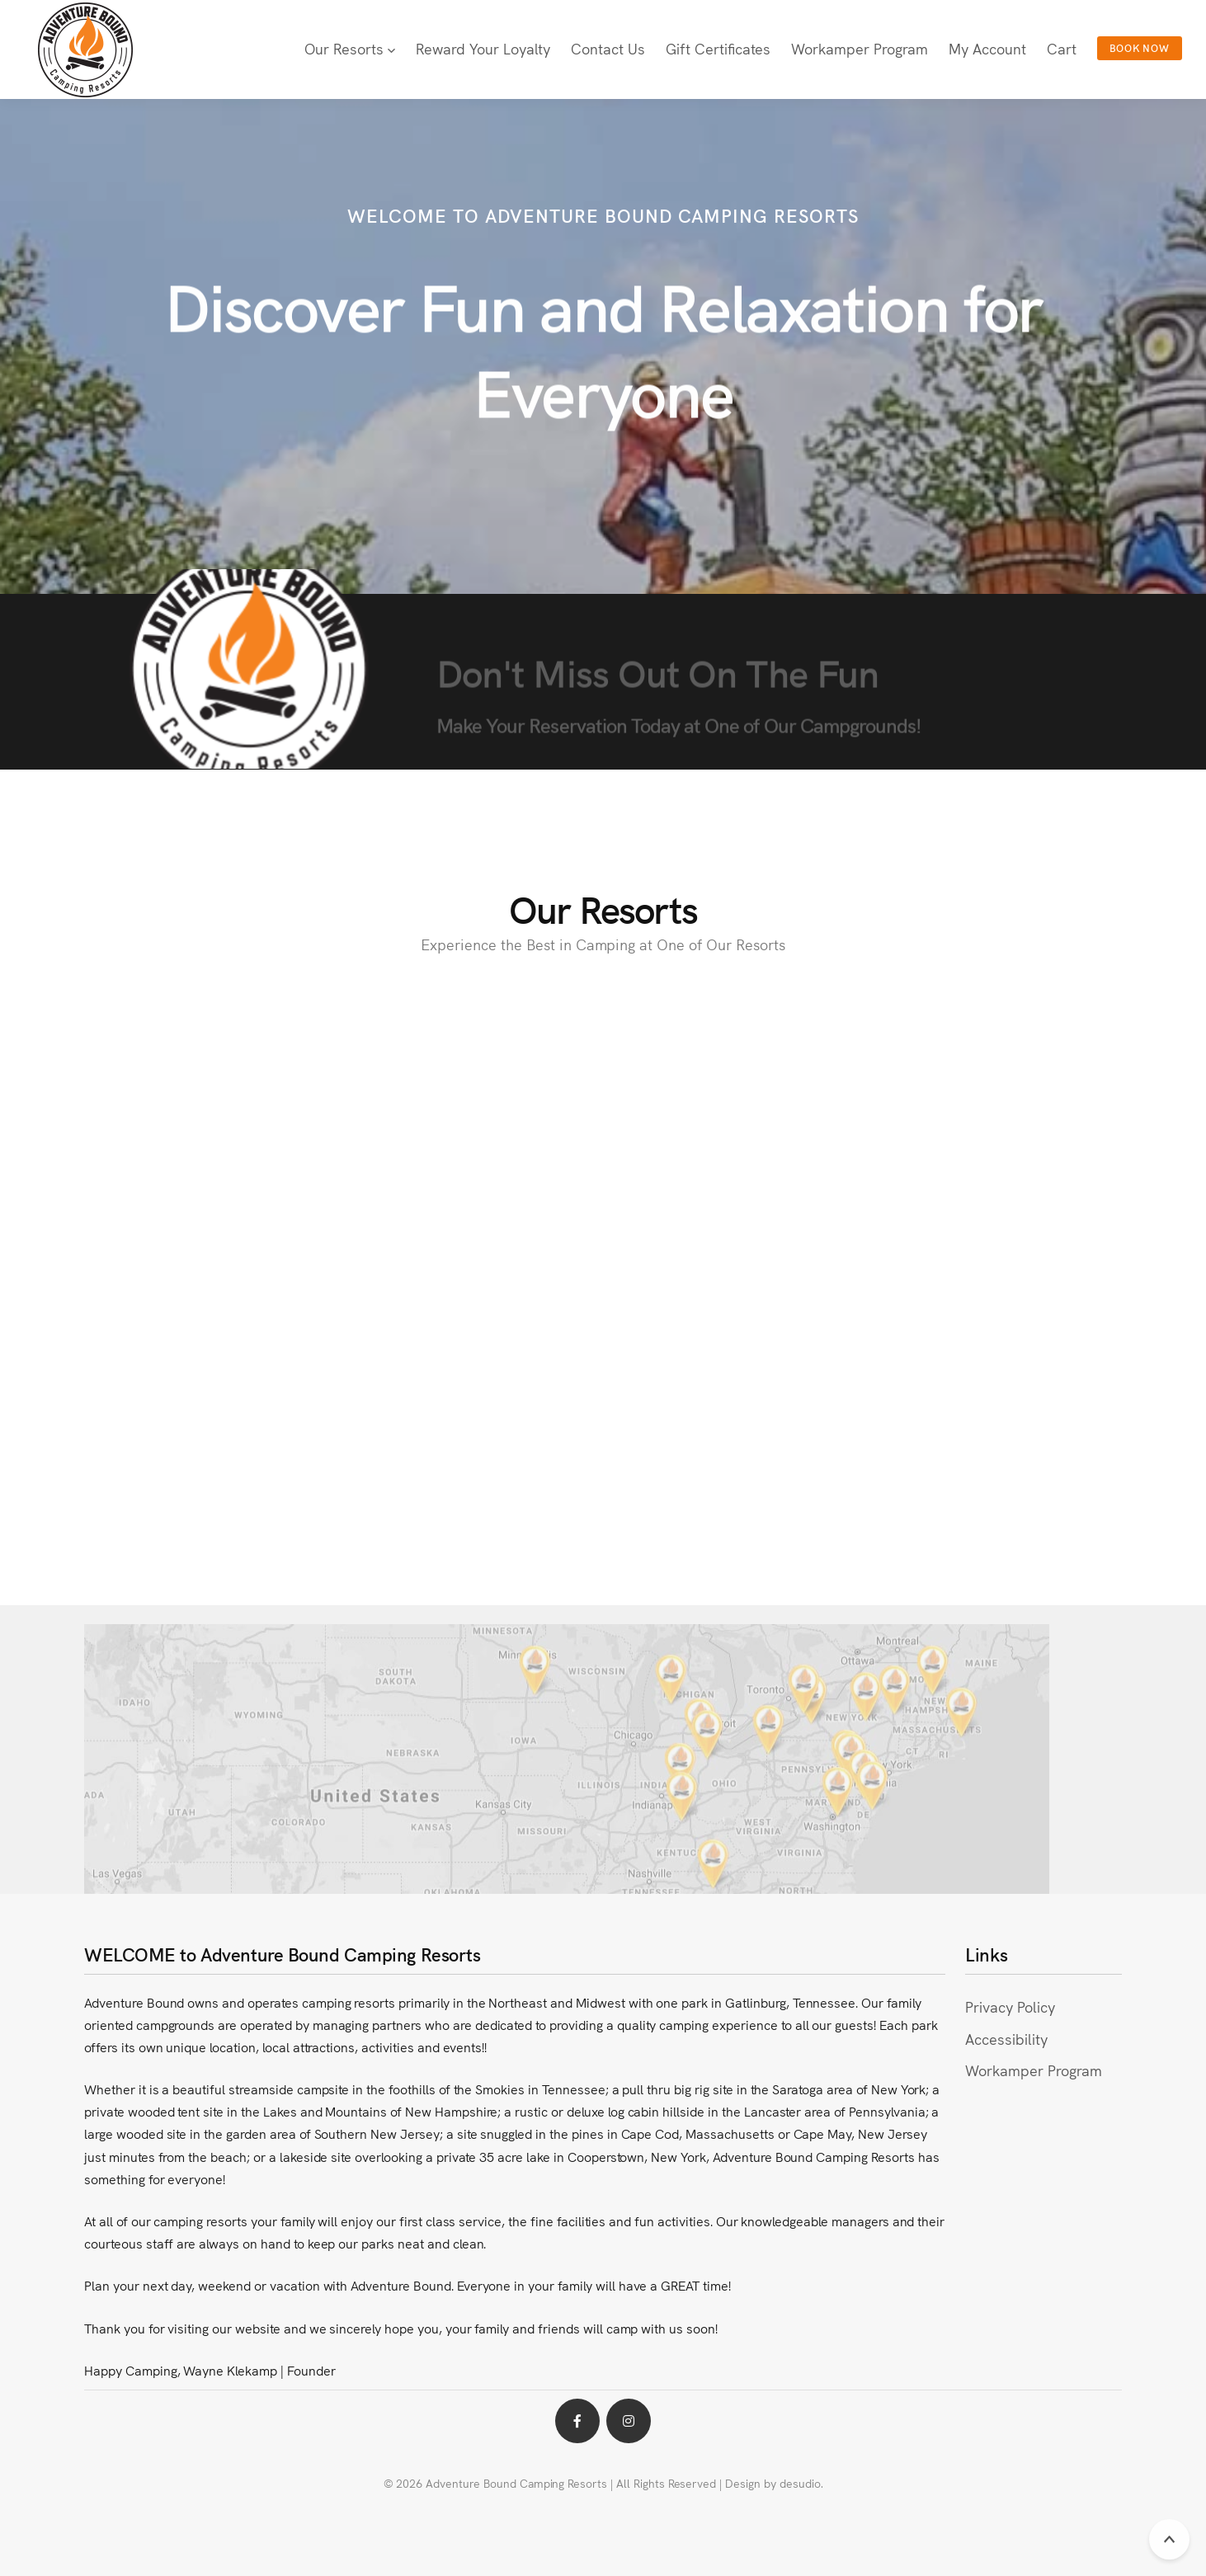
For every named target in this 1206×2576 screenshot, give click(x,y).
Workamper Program (1033, 2070)
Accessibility (1006, 2038)
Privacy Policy (1009, 2006)
